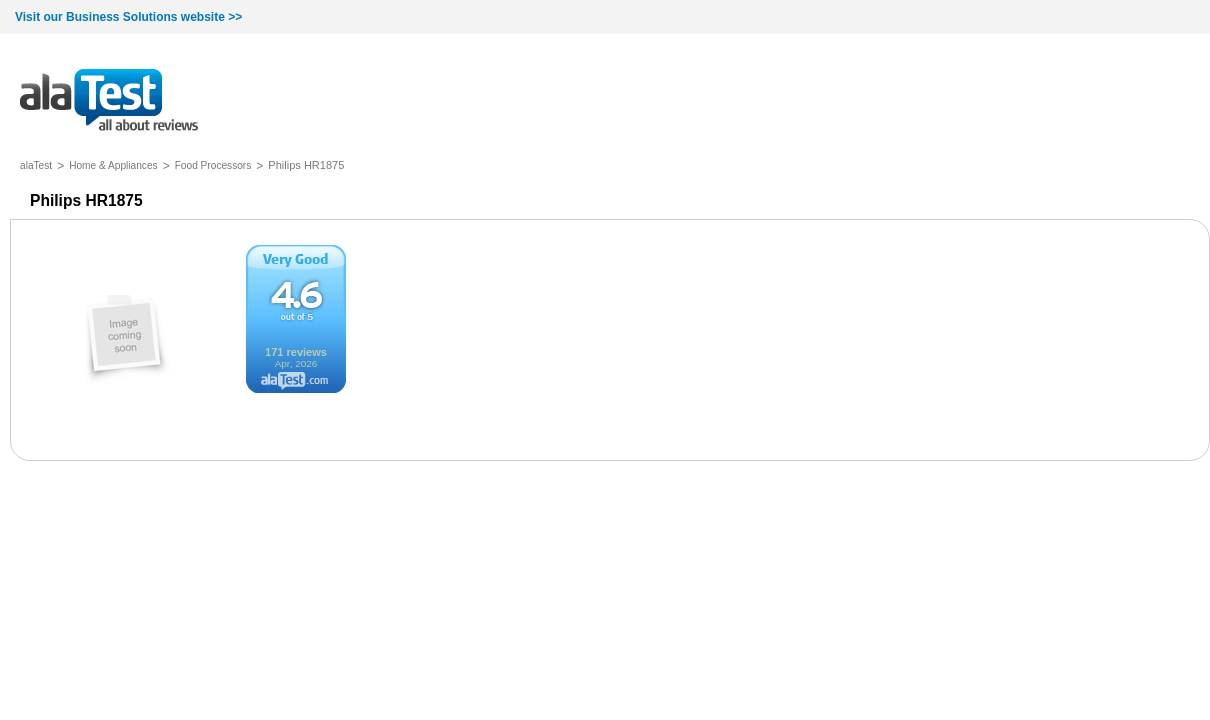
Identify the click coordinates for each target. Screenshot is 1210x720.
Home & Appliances (113, 165)
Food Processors (213, 165)
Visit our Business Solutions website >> (128, 17)
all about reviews (109, 101)
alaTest (36, 165)
